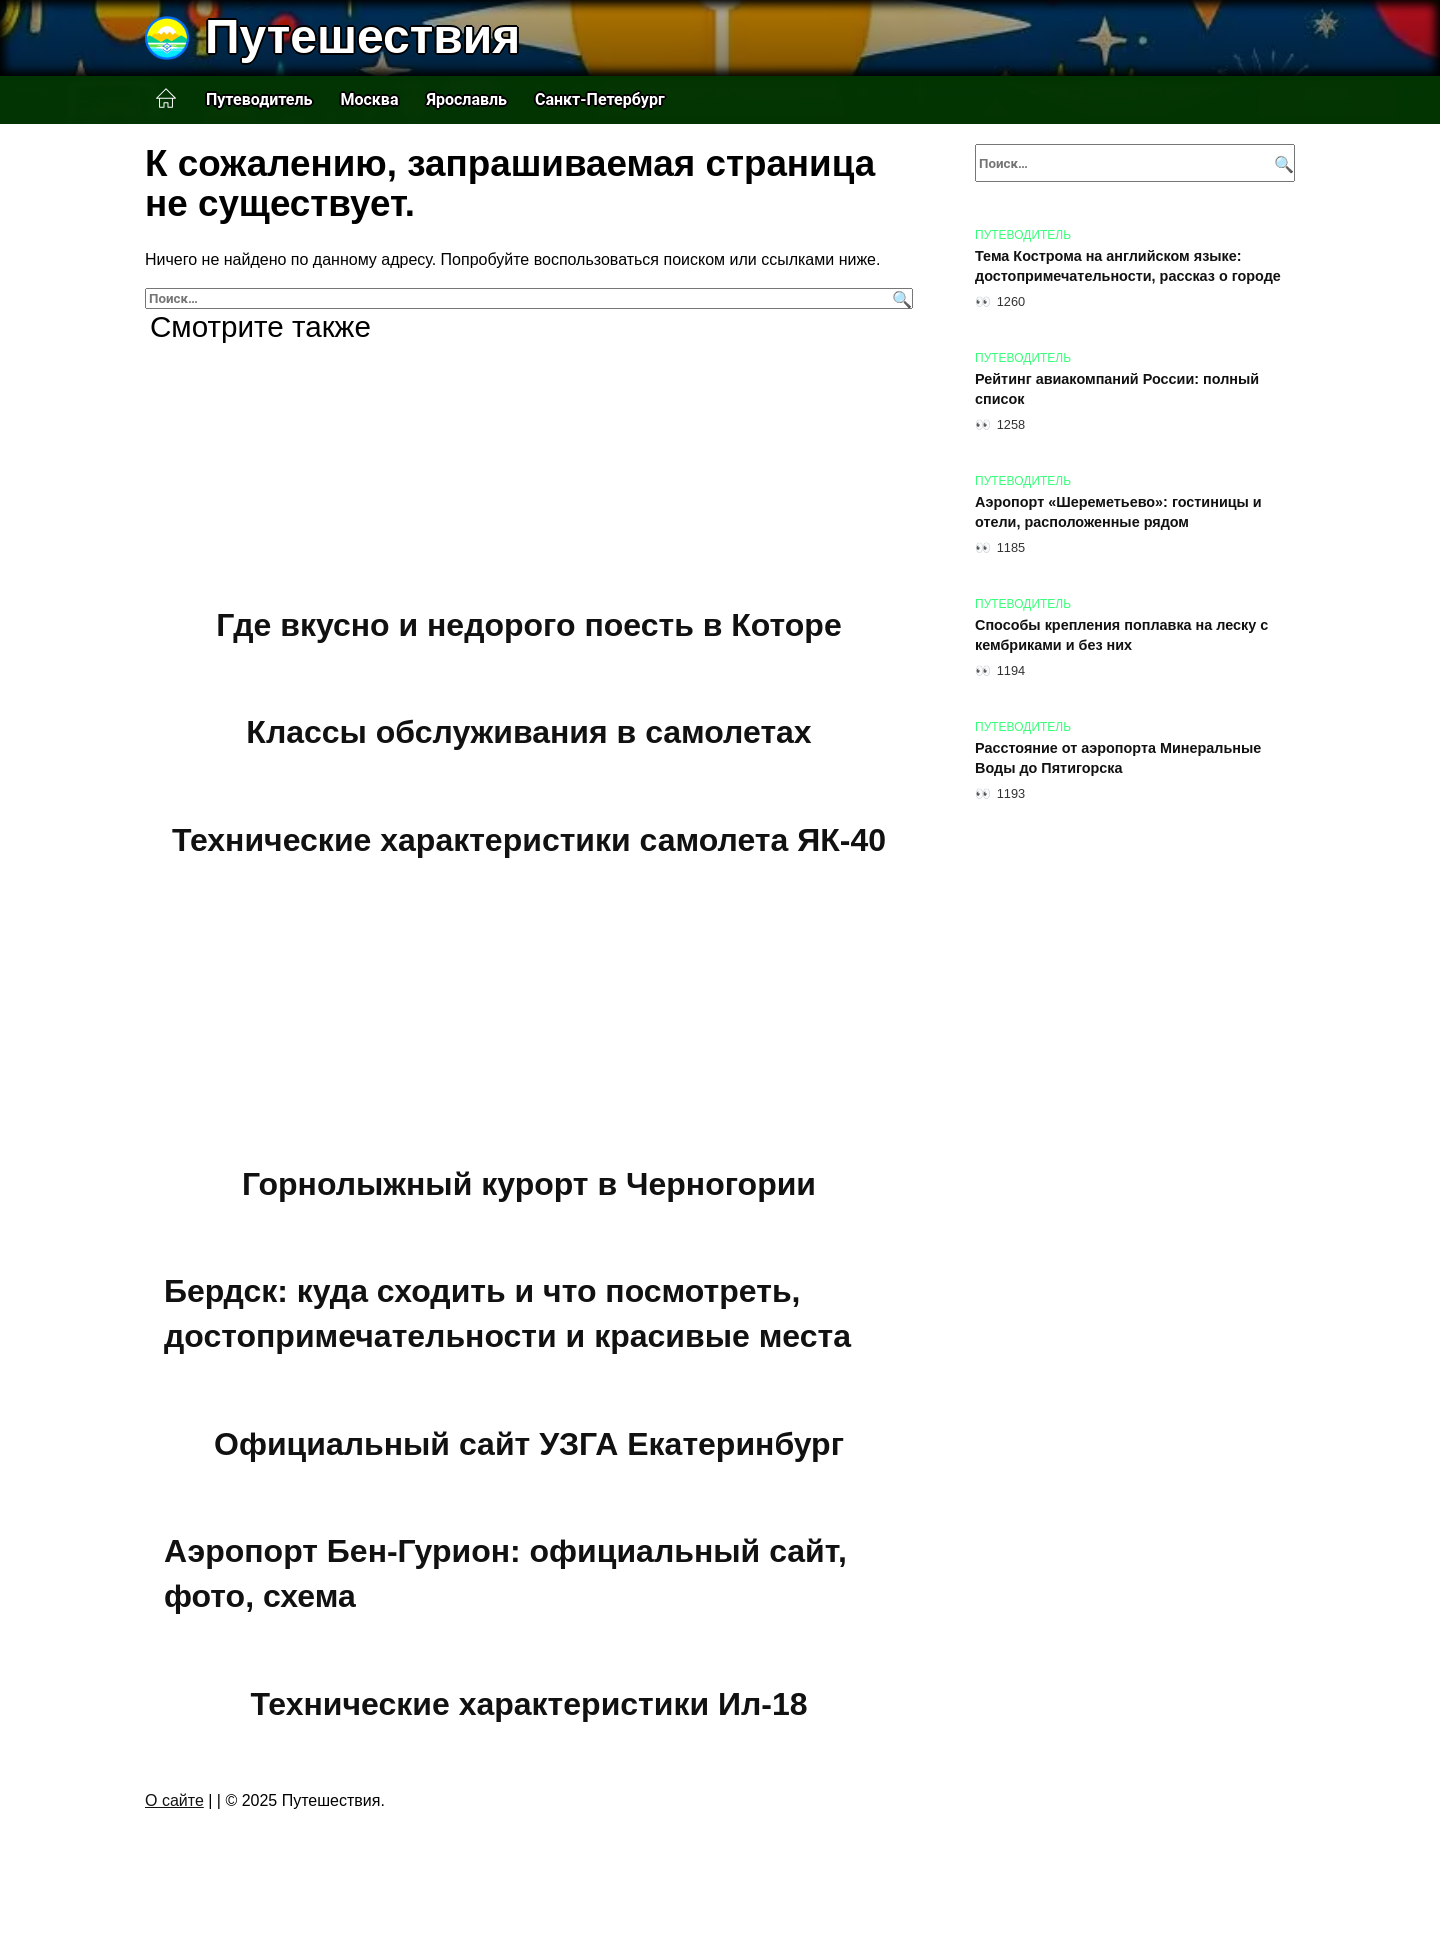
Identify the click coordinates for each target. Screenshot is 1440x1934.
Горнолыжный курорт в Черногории (529, 1184)
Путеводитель (259, 99)
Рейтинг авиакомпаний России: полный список (1117, 389)
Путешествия (362, 36)
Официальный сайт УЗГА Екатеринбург (529, 1444)
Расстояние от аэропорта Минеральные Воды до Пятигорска (1118, 758)
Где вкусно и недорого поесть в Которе (528, 625)
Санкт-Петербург (600, 99)
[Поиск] (899, 298)
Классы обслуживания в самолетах (528, 733)
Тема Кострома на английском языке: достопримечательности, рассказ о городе (1128, 266)
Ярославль (466, 99)
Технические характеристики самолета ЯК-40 (529, 840)
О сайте (174, 1800)
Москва (369, 99)
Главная (166, 99)
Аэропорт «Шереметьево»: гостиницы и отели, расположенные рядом (1118, 512)
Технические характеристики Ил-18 (528, 1704)
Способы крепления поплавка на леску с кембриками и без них (1121, 635)
